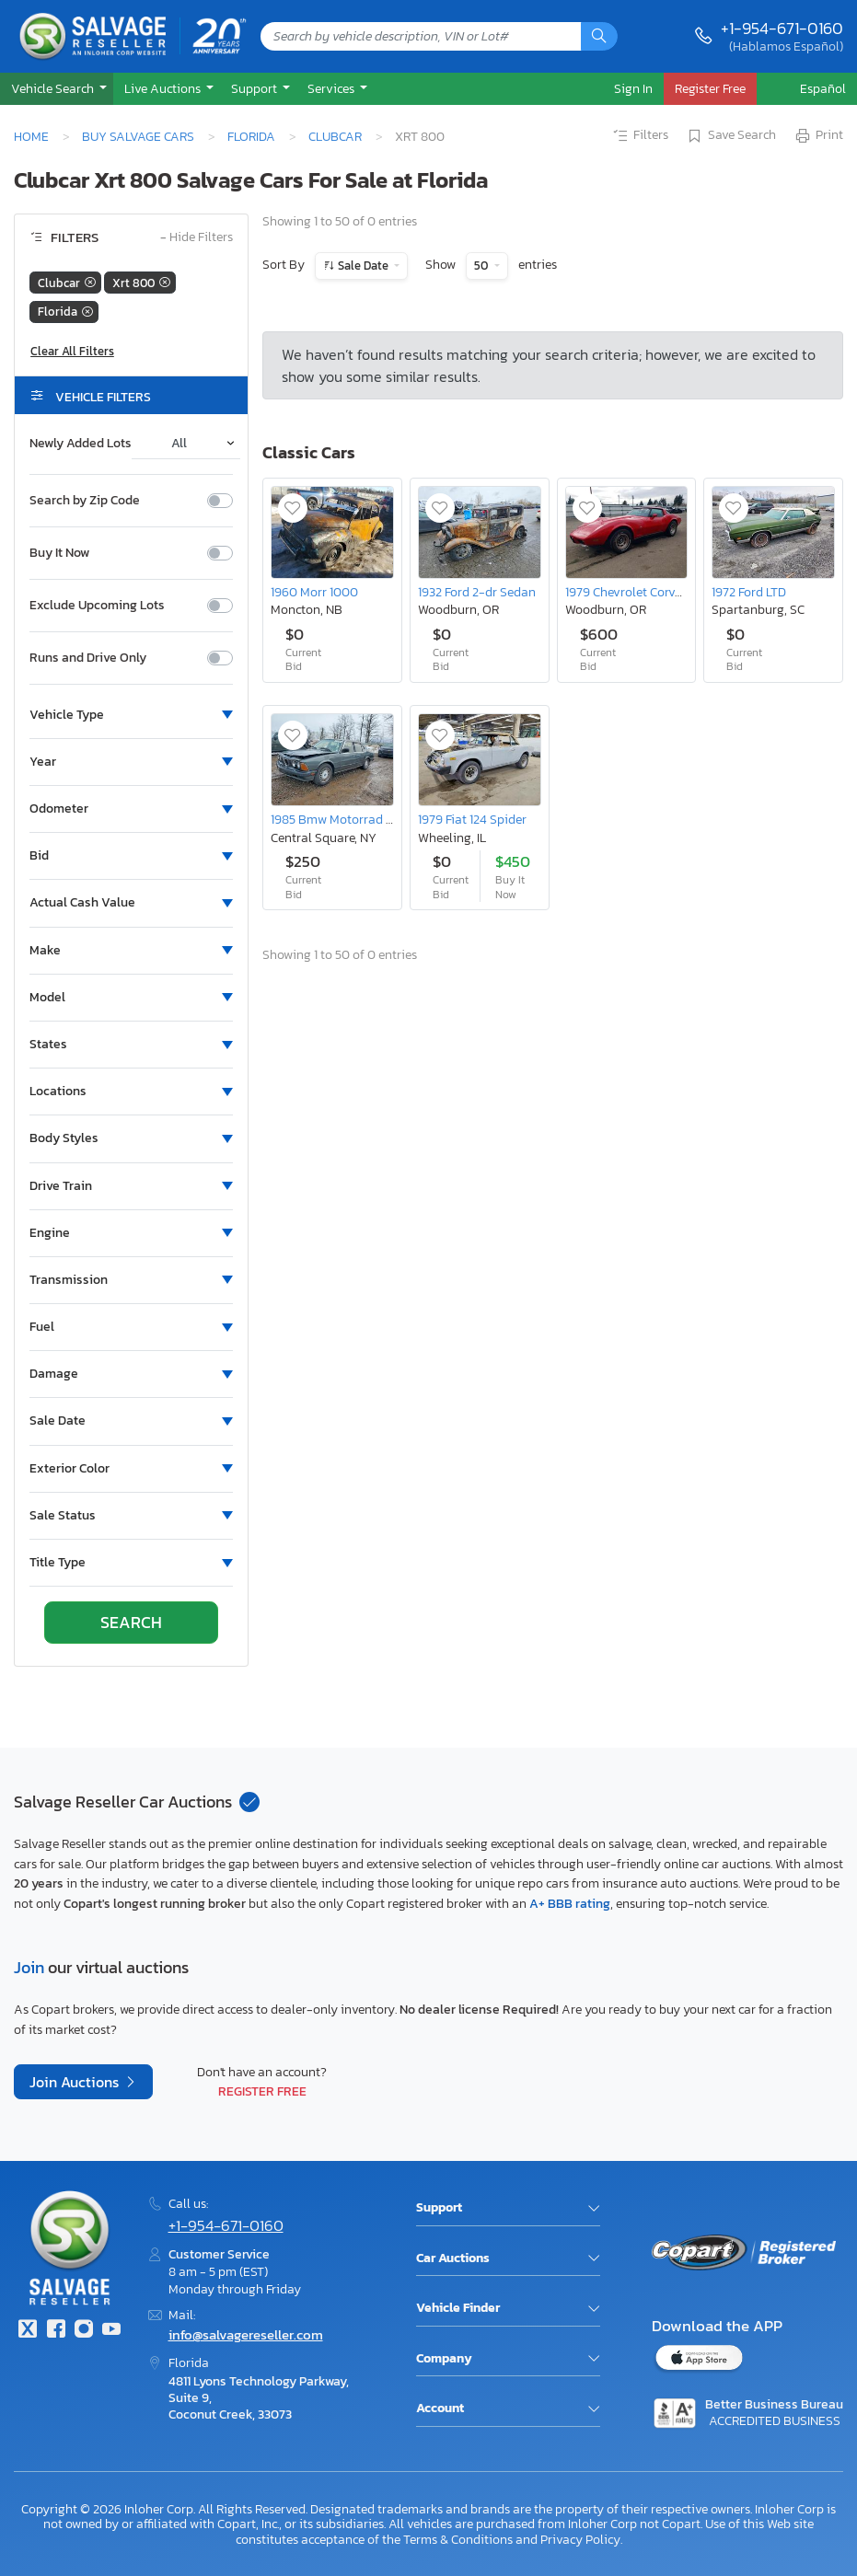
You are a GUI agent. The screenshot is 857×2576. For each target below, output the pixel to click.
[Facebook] (55, 2330)
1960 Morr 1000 (314, 592)
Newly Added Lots (80, 443)
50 (482, 265)
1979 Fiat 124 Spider (472, 819)
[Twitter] (27, 2330)
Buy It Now (59, 553)
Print (818, 136)
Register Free (262, 2091)
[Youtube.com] (111, 2330)
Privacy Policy (580, 2539)
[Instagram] (84, 2330)
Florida (251, 136)
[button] (56, 89)
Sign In (633, 88)
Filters (639, 136)
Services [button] (332, 88)
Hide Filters (196, 238)
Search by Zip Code (84, 500)
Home (31, 136)
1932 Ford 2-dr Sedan (477, 592)
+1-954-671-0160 (782, 28)
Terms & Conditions (458, 2539)
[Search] (599, 36)
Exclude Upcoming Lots (97, 605)
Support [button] (255, 88)
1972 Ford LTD (749, 592)
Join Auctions (75, 2082)
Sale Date (363, 265)
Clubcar (335, 136)
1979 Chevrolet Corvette (631, 592)
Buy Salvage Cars (138, 136)
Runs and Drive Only (87, 658)
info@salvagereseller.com (245, 2334)
